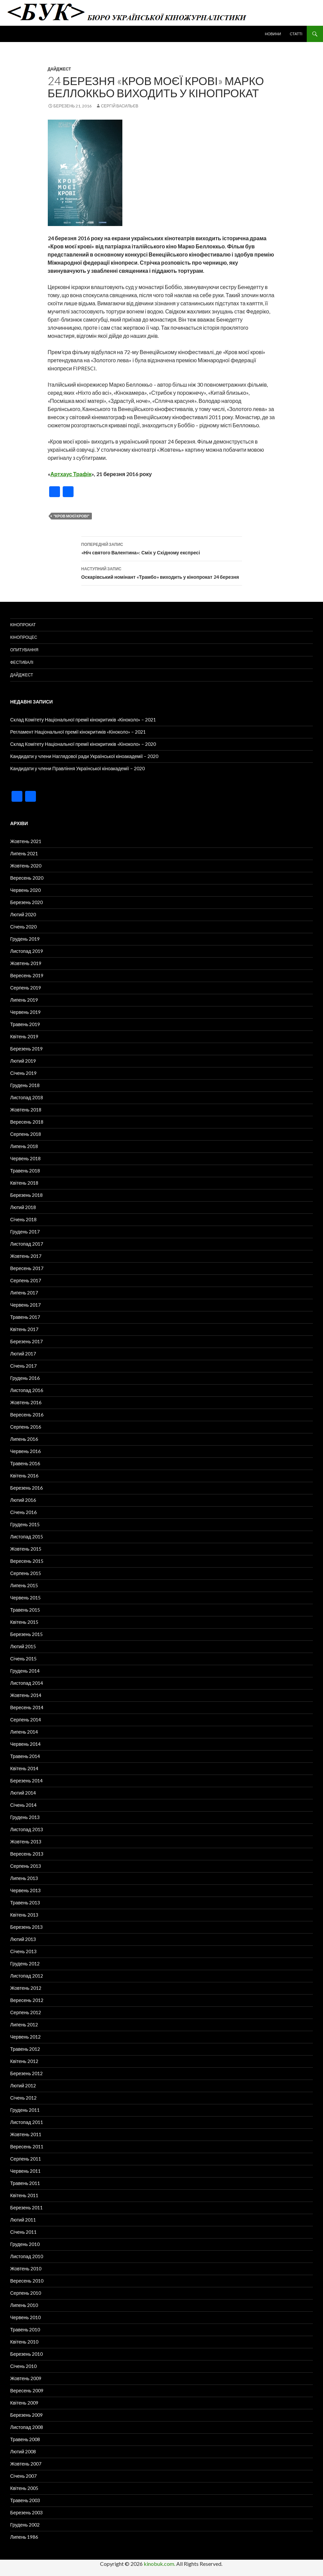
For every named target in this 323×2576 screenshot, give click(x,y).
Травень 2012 (25, 2049)
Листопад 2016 (26, 1390)
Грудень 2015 (25, 1524)
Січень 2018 (23, 1219)
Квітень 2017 (24, 1329)
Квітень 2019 (24, 1036)
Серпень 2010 (25, 2293)
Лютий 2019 (23, 1061)
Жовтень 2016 (25, 1402)
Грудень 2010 (25, 2244)
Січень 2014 (23, 1805)
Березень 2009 (26, 2415)
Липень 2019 (24, 1000)
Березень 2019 (26, 1048)
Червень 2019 (25, 1012)
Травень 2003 (25, 2500)
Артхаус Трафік (71, 474)
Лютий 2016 (23, 1500)
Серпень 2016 (25, 1427)
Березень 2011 (26, 2207)
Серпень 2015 (25, 1573)
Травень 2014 (25, 1756)
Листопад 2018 (26, 1097)
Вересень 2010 (26, 2281)
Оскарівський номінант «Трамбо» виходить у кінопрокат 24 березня (161, 572)
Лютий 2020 (23, 914)
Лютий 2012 (23, 2085)
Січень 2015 (23, 1658)
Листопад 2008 (26, 2427)
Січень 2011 (23, 2232)
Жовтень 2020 (25, 865)
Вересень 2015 (26, 1561)
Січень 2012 (23, 2098)
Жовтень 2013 (25, 1841)
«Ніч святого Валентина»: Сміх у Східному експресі (161, 547)
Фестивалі (21, 662)
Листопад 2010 (26, 2256)
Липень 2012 (24, 2024)
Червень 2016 (25, 1451)
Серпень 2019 (25, 987)
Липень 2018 (24, 1146)
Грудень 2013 (25, 1817)
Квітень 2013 (24, 1915)
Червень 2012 (25, 2037)
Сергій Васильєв (119, 105)
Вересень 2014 (26, 1707)
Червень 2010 (25, 2317)
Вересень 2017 (26, 1268)
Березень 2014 (26, 1780)
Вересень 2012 (26, 2000)
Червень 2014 (25, 1744)
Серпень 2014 (25, 1719)
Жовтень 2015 (25, 1549)
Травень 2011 (25, 2183)
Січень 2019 (23, 1073)
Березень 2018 (26, 1195)
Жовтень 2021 (25, 841)
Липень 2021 (24, 853)
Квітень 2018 (24, 1183)
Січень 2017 (23, 1366)
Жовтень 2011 (25, 2134)
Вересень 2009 (26, 2390)
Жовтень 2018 (25, 1109)
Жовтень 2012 (25, 1988)
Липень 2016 (24, 1439)
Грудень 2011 (25, 2110)
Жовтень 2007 (25, 2464)
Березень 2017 (26, 1341)
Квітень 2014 (24, 1768)
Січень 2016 (23, 1512)
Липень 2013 (24, 1878)
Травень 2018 (25, 1170)
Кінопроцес (23, 637)
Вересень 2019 (26, 975)
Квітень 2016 (24, 1475)
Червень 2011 (25, 2171)
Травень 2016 (25, 1463)
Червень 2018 (25, 1158)
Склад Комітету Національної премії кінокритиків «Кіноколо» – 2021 (83, 719)
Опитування (24, 649)
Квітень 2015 (24, 1622)
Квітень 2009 (24, 2403)
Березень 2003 (26, 2512)
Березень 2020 (26, 902)
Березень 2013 (26, 1927)
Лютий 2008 (23, 2451)
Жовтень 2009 (25, 2378)
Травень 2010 (25, 2329)
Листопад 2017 (26, 1244)
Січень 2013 (23, 1951)
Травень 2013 (25, 1902)
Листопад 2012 (26, 1976)
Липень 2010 (24, 2305)
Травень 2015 (25, 1610)
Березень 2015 (26, 1634)
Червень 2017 (25, 1305)
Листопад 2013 (26, 1829)
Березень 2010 (26, 2354)
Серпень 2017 (25, 1280)
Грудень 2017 (25, 1231)
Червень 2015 (25, 1597)
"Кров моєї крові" (71, 516)
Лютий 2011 (23, 2220)
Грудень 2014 (25, 1671)
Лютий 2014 (23, 1793)
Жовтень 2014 (25, 1695)
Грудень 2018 (25, 1085)
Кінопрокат (23, 624)
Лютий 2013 (23, 1939)
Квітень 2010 (24, 2342)
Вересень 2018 (26, 1122)
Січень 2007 (23, 2476)
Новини (273, 34)
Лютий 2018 (23, 1207)
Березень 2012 (26, 2073)
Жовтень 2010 (25, 2268)
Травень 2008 (25, 2439)
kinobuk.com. (159, 2563)
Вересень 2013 (26, 1854)
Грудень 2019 (25, 939)
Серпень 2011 (25, 2159)
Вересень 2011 (26, 2146)
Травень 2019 (25, 1024)
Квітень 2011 (24, 2195)
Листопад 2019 (26, 951)
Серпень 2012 (25, 2012)
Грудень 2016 (25, 1378)
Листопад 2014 (26, 1683)
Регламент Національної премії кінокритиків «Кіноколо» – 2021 (78, 732)
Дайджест (59, 68)
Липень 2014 (24, 1732)
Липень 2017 (24, 1292)
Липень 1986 (24, 2537)
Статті (296, 34)
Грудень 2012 (25, 1963)
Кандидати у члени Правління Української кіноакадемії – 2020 (77, 768)
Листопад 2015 (26, 1536)
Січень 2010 (23, 2366)
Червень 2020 (25, 890)
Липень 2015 (24, 1585)
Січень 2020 (23, 926)
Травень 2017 (25, 1317)
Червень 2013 (25, 1890)
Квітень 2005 (24, 2488)
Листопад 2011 (26, 2122)
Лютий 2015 (23, 1646)
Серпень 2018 (25, 1134)
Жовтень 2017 (25, 1256)
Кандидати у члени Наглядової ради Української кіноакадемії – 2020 (84, 756)
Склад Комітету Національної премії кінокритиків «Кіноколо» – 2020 (83, 744)
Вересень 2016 (26, 1414)
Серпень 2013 (25, 1866)
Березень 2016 (26, 1488)
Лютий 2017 (23, 1353)
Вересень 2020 (26, 878)
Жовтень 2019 (25, 963)
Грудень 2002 (25, 2525)
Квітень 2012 (24, 2061)
